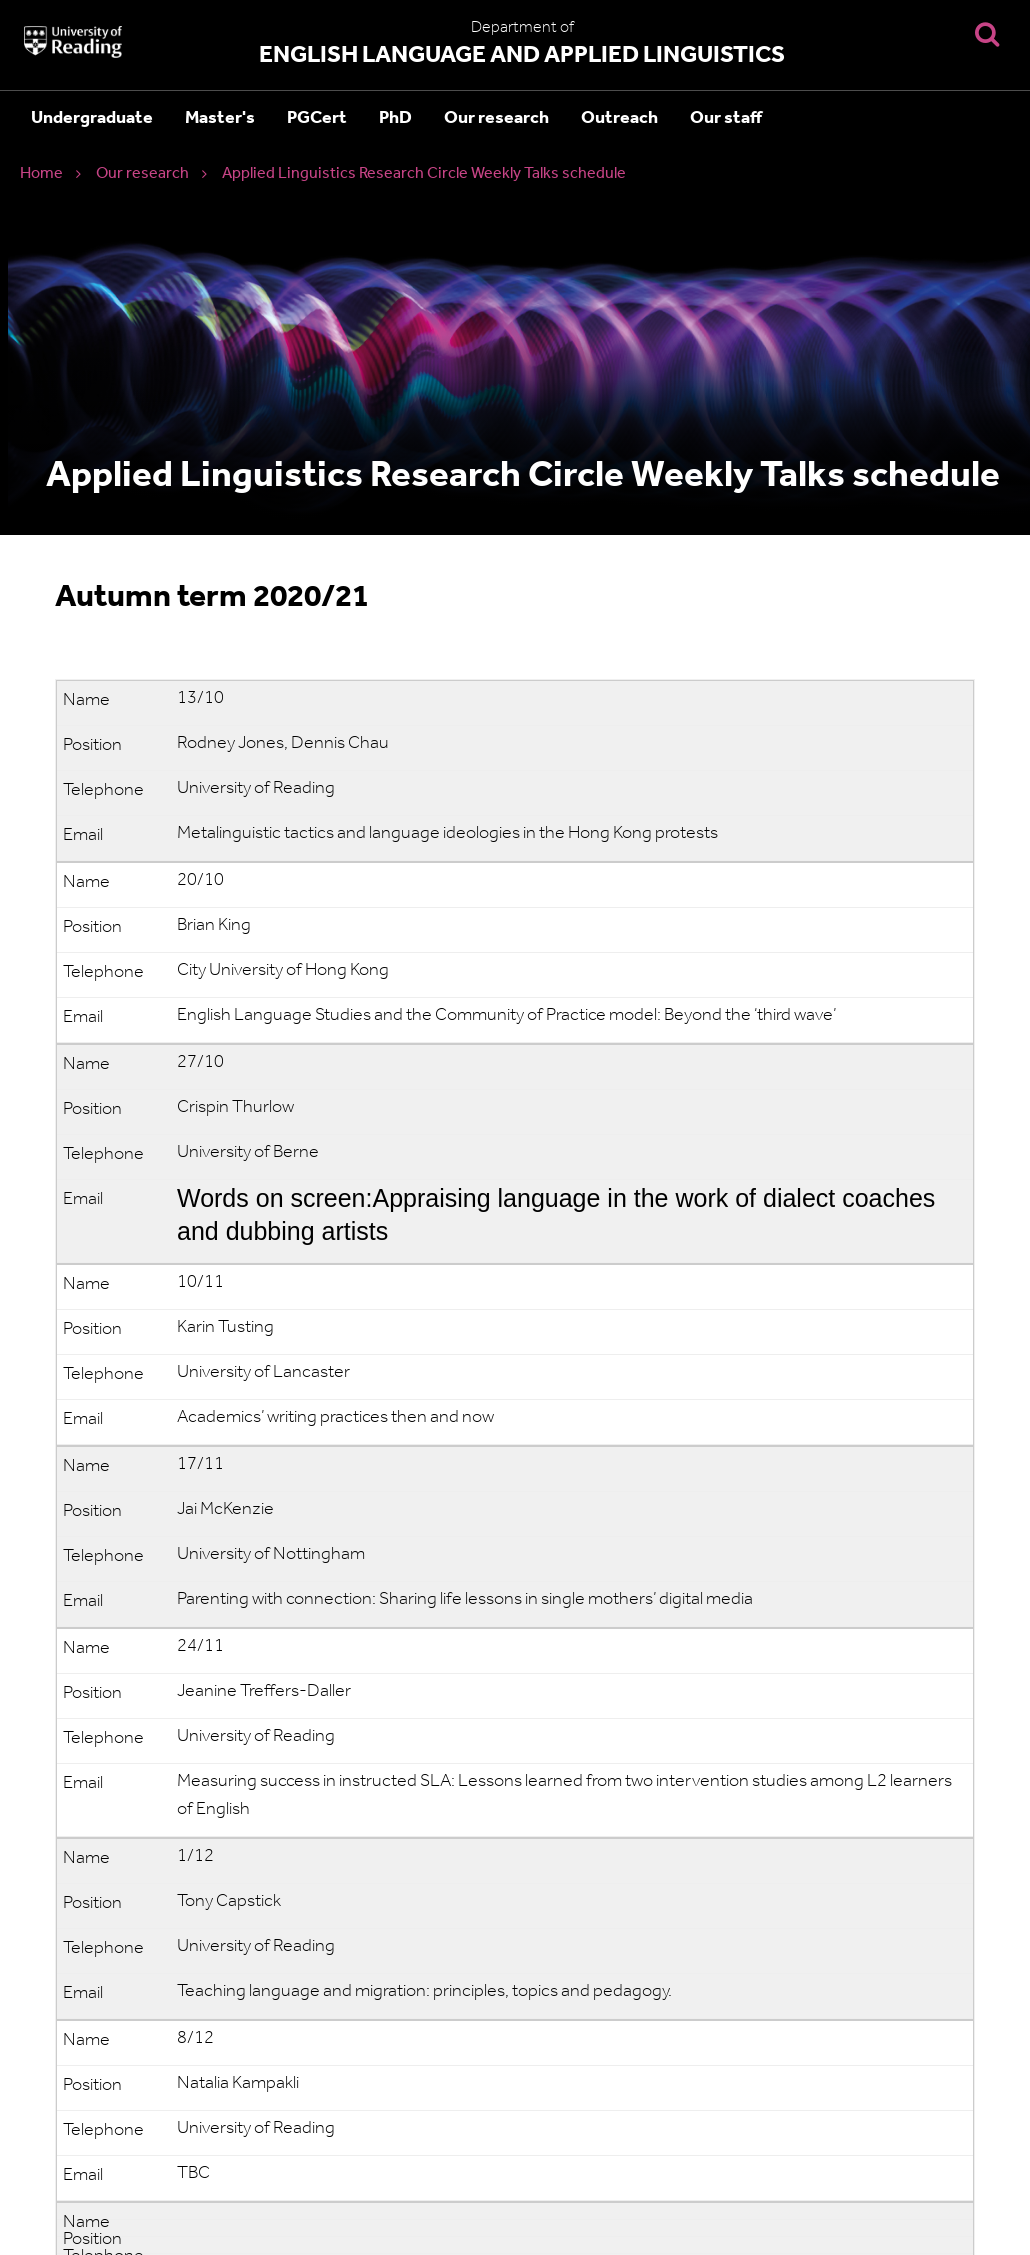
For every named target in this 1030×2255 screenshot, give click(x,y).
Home (41, 174)
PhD (395, 118)
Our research (496, 118)
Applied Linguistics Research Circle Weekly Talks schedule (424, 174)
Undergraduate (92, 118)
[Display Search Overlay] (987, 33)
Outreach (619, 118)
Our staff (726, 118)
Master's (220, 118)
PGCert (317, 118)
